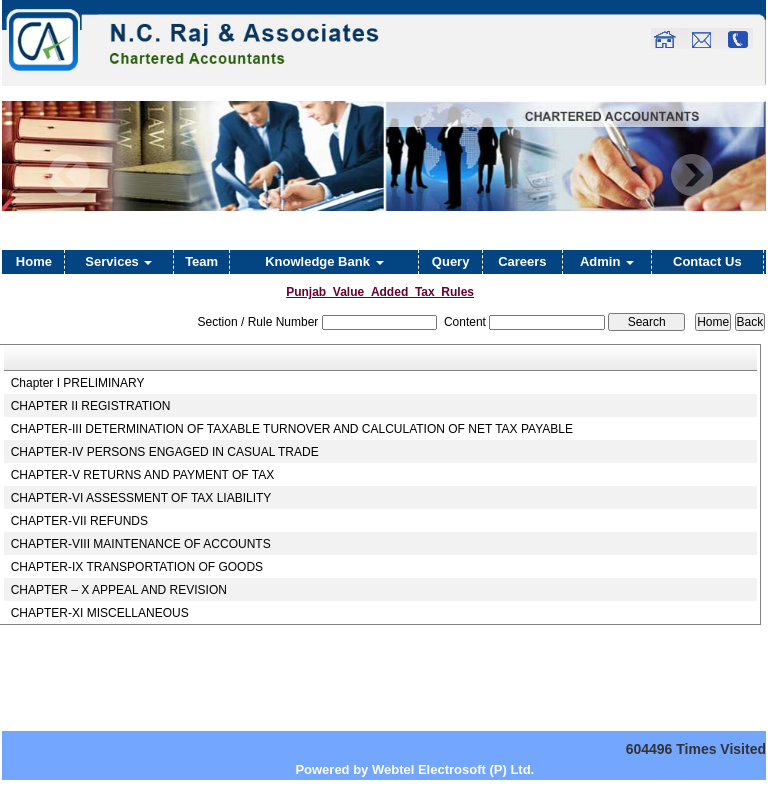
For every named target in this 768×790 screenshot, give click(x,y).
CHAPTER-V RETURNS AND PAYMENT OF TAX (143, 475)
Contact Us (707, 261)
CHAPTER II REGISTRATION (91, 406)
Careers (522, 261)
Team (201, 261)
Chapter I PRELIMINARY (78, 383)
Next (691, 175)
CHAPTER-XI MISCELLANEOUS (100, 613)
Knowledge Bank (324, 261)
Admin (607, 261)
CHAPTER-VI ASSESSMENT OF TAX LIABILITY (141, 498)
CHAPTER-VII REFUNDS (79, 521)
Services (118, 261)
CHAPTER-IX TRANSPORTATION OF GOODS (137, 567)
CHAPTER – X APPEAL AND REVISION (119, 590)
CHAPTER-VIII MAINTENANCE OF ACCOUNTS (141, 544)
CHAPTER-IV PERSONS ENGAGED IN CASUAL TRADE (165, 452)
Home (34, 261)
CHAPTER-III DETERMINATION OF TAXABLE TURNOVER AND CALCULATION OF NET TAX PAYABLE (292, 429)
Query (451, 261)
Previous (69, 175)
